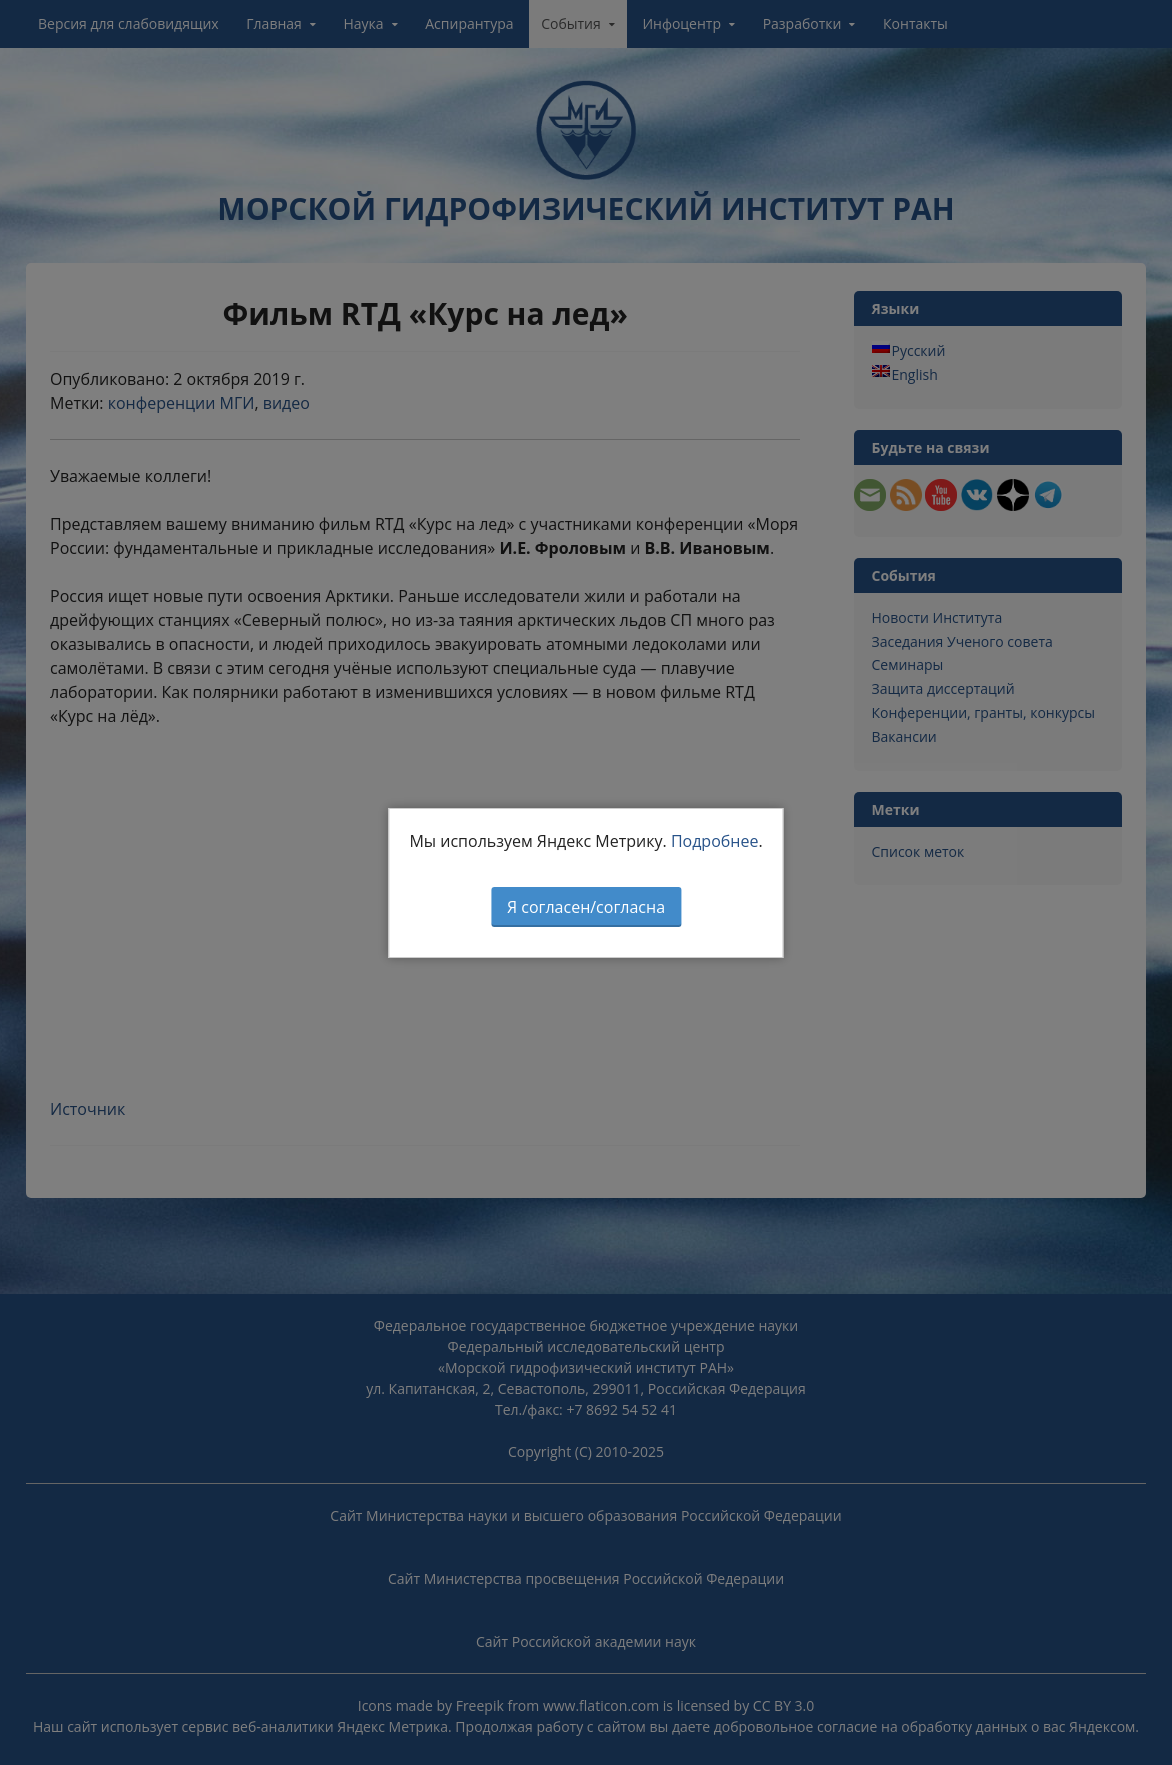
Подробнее (715, 841)
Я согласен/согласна (586, 907)
